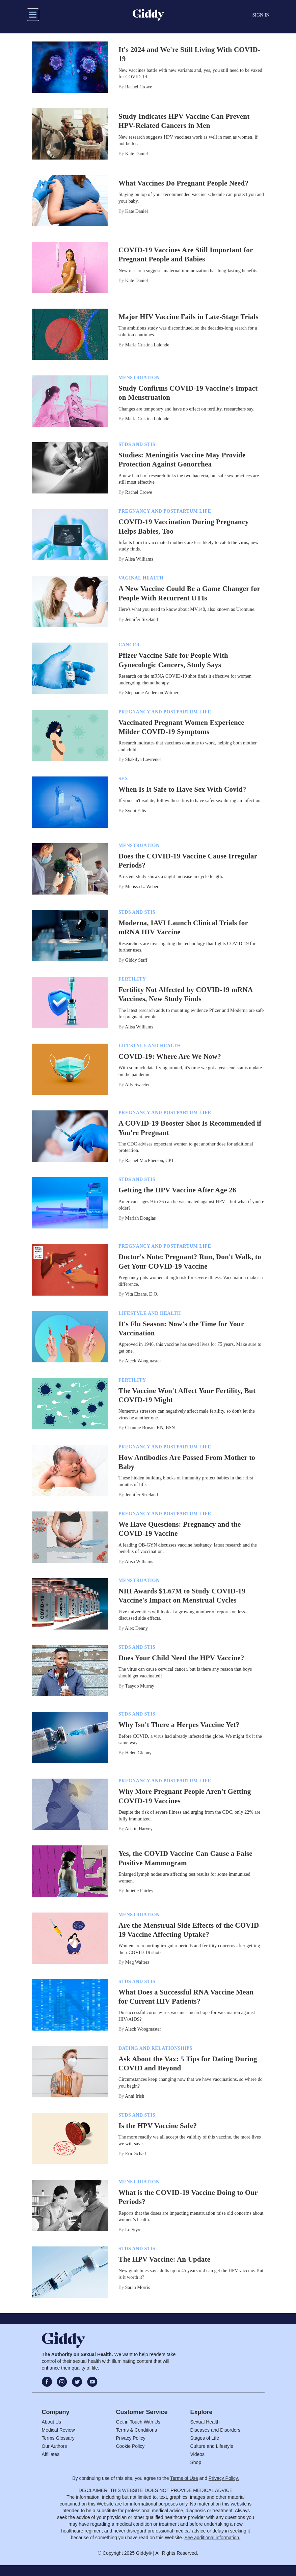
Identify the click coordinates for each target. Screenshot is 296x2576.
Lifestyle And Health (149, 1045)
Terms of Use (184, 2478)
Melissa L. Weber (142, 886)
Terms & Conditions (136, 2430)
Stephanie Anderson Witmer (152, 692)
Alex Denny (136, 1628)
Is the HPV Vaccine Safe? (157, 2126)
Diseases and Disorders (215, 2430)
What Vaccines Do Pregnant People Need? (183, 183)
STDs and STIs (136, 444)
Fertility (132, 979)
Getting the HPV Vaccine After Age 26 (177, 1190)
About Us (51, 2422)
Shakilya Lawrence (143, 759)
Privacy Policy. (224, 2478)
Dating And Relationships (155, 2048)
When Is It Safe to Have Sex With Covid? (182, 789)
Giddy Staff (136, 960)
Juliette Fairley (139, 1890)
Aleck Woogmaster (143, 1360)
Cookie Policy (130, 2446)
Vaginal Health (141, 578)
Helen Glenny (138, 1752)
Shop (195, 2462)
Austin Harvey (139, 1828)
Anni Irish (134, 2096)
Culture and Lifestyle (212, 2446)
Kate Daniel (136, 153)
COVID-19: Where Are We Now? (169, 1056)
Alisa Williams (139, 559)
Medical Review (58, 2430)
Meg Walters (137, 1962)
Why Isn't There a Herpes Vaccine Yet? (179, 1725)
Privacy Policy (130, 2438)
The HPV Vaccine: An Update (164, 2259)
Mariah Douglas (140, 1218)
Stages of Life (204, 2438)
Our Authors (54, 2446)
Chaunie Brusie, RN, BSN (150, 1427)
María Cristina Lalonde (147, 344)
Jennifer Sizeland (141, 619)
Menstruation (139, 377)
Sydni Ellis (135, 810)
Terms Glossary (58, 2438)
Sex (123, 778)
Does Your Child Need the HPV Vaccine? (181, 1658)
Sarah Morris (137, 2287)
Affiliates (51, 2454)
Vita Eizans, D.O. (141, 1294)
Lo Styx (132, 2229)
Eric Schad (135, 2153)
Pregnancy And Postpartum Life (164, 511)
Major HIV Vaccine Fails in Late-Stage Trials (188, 317)
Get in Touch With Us (138, 2422)
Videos (197, 2454)
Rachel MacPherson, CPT (149, 1160)
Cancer (129, 644)
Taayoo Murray (140, 1686)
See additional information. (212, 2537)
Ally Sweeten (138, 1084)
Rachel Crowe (138, 86)
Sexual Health (205, 2422)
